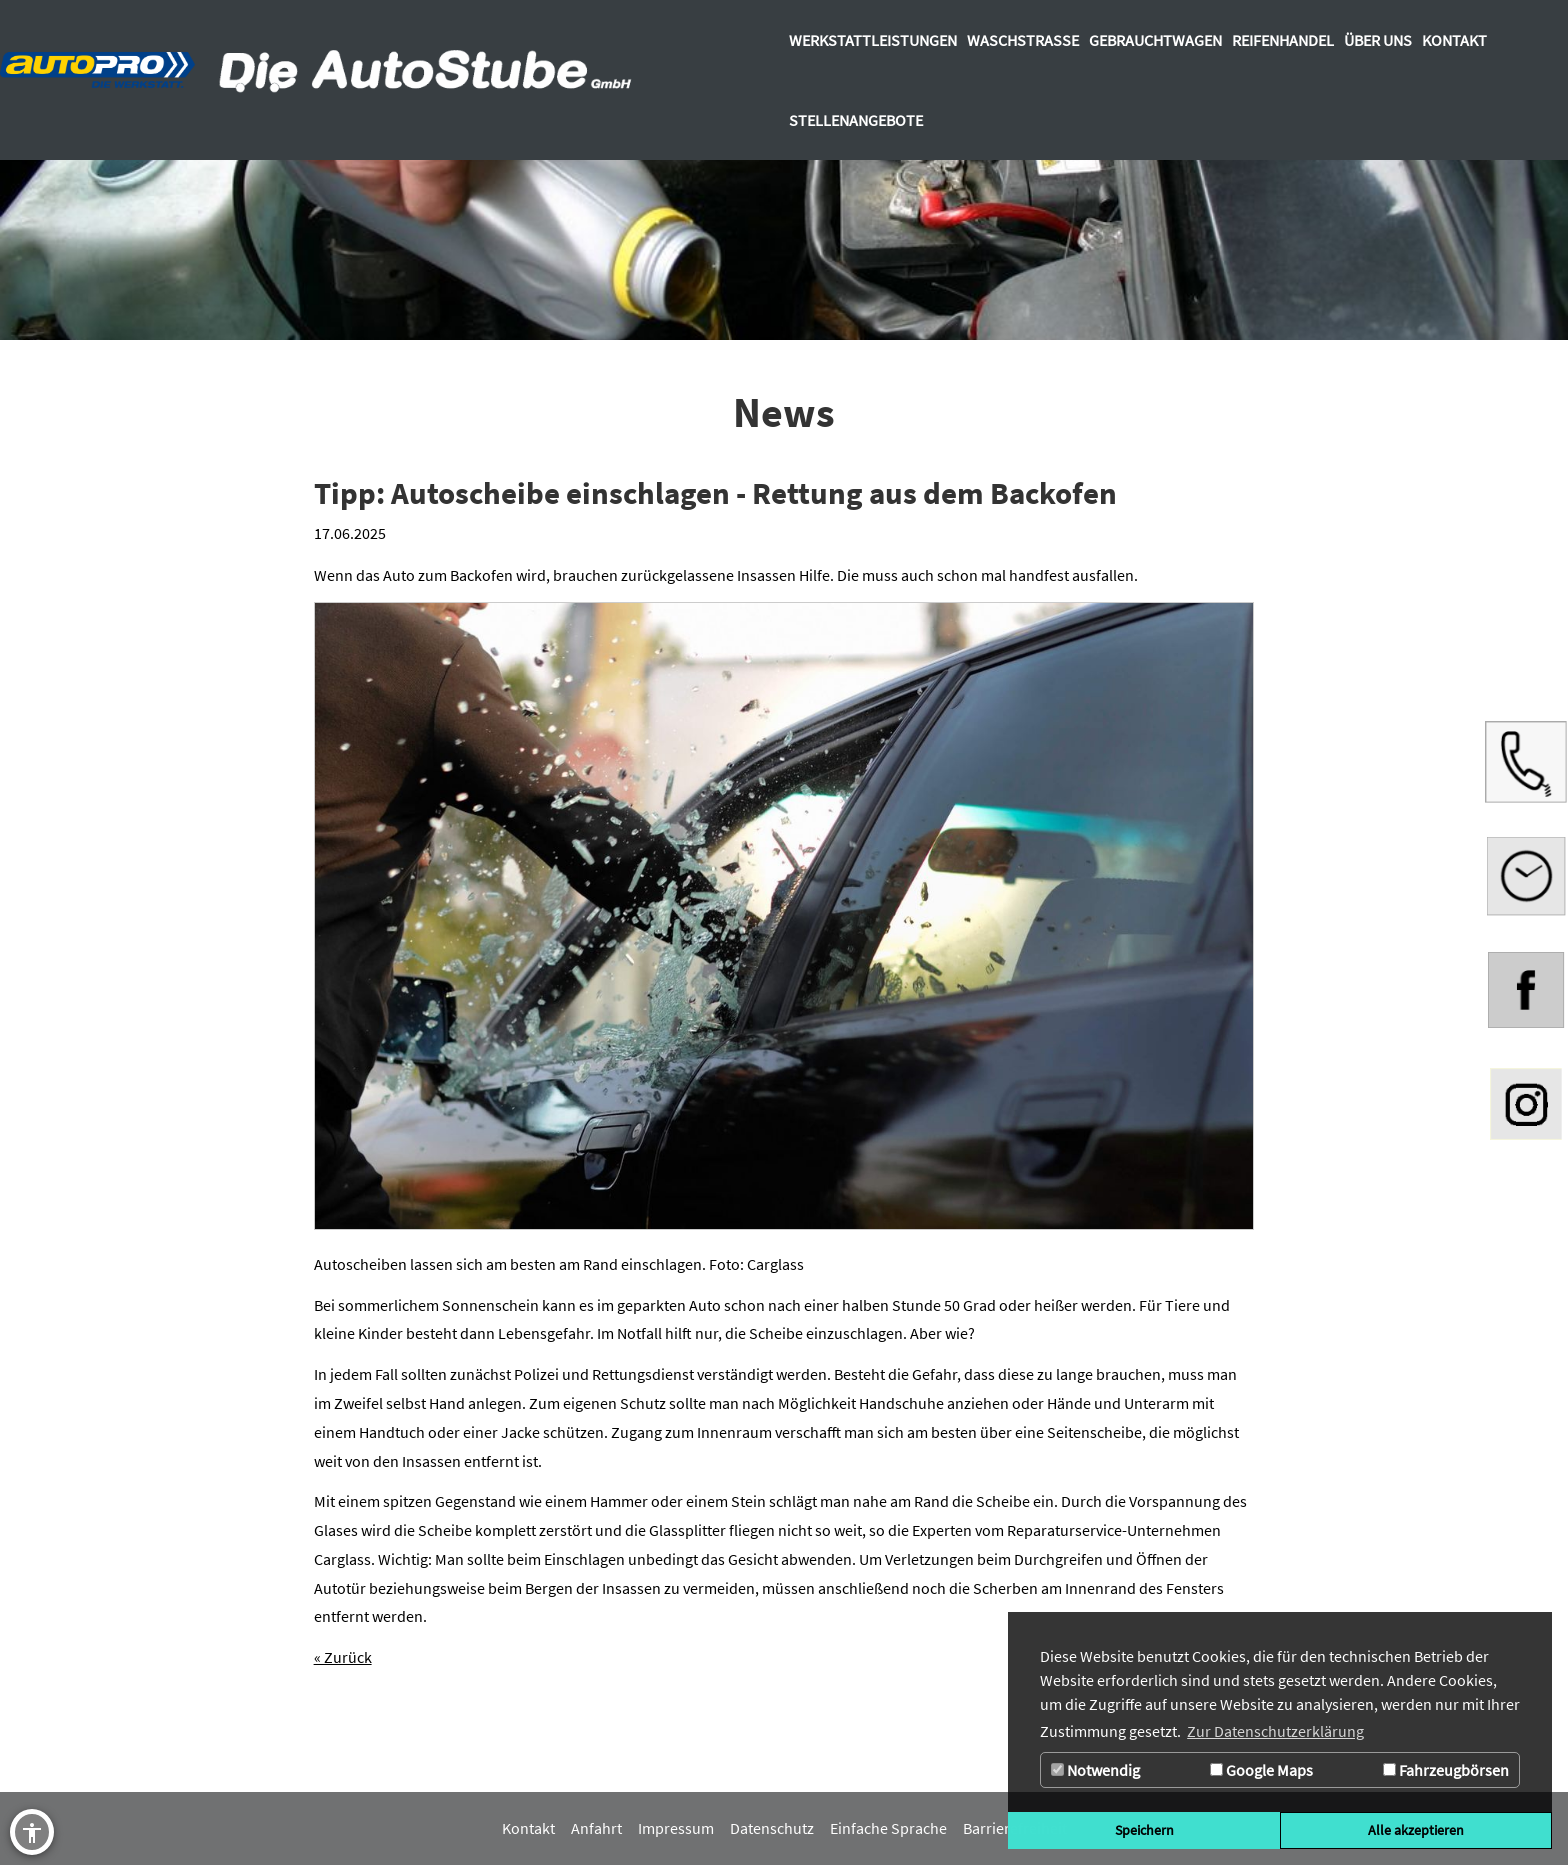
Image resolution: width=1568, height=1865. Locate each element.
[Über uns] (1378, 40)
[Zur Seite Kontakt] (1454, 40)
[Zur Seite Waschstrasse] (1023, 40)
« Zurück (343, 1657)
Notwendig (1095, 1770)
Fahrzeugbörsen (1446, 1770)
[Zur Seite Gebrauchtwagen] (1155, 40)
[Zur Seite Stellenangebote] (856, 120)
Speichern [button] (1144, 1830)
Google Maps (1261, 1770)
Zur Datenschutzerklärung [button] (1275, 1731)
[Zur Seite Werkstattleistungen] (873, 40)
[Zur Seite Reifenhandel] (1283, 40)
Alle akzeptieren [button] (1416, 1830)
